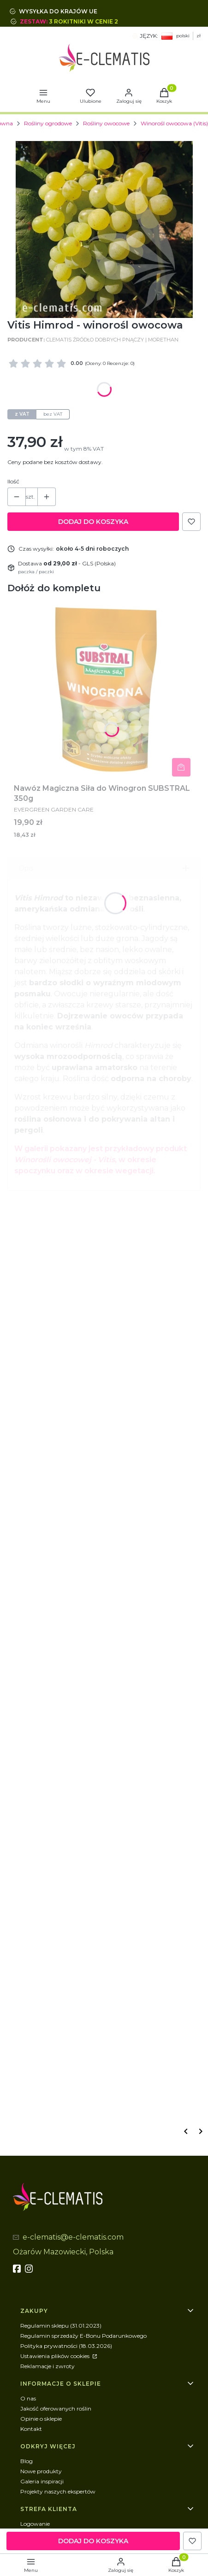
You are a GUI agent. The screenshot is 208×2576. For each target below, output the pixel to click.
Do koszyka (181, 767)
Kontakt (31, 2428)
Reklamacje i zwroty (47, 2366)
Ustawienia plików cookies (55, 2356)
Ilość (13, 481)
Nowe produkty (41, 2471)
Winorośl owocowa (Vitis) (174, 123)
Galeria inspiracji (42, 2481)
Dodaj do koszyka (93, 522)
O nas (28, 2398)
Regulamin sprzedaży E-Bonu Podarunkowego (83, 2335)
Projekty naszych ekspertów (57, 2491)
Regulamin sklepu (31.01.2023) (60, 2325)
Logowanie (35, 2523)
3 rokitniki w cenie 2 (84, 21)
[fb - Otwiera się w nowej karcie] (18, 2268)
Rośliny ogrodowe (48, 123)
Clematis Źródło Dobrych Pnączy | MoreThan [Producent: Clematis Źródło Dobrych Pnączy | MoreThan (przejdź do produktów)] (112, 339)
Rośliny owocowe (106, 123)
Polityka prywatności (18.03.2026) (66, 2345)
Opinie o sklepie (41, 2418)
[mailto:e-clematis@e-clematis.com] (68, 2238)
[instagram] (30, 2268)
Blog (26, 2461)
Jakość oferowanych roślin (55, 2408)
